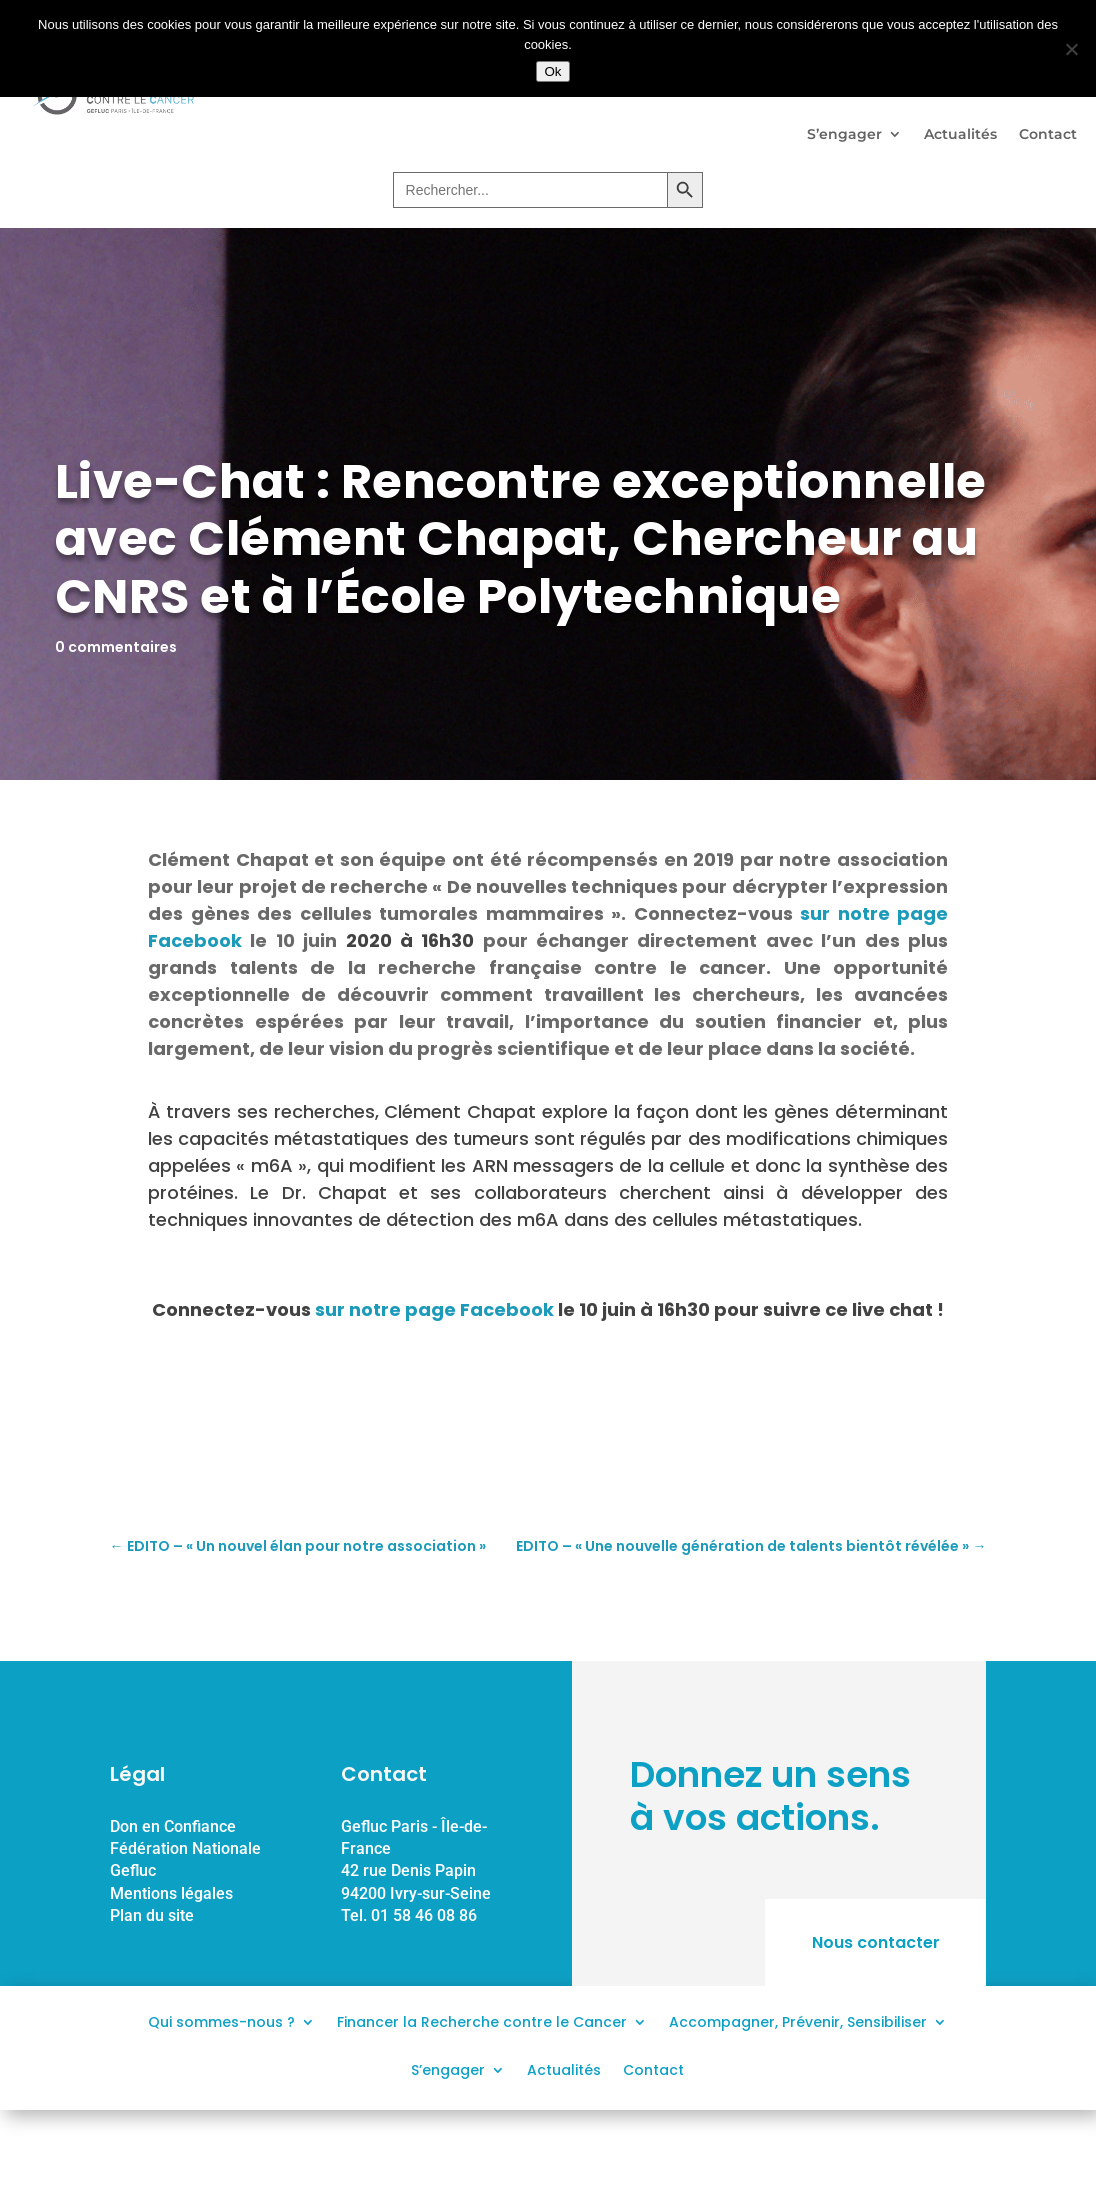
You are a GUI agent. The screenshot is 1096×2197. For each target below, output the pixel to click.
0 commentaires (116, 647)
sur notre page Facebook (434, 1309)
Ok (552, 71)
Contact (1048, 134)
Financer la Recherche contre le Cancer (482, 2020)
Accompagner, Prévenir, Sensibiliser (798, 2020)
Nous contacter (875, 1942)
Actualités (960, 134)
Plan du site (152, 1915)
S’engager (844, 134)
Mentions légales (171, 1893)
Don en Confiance (173, 1826)
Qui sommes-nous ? (221, 2020)
